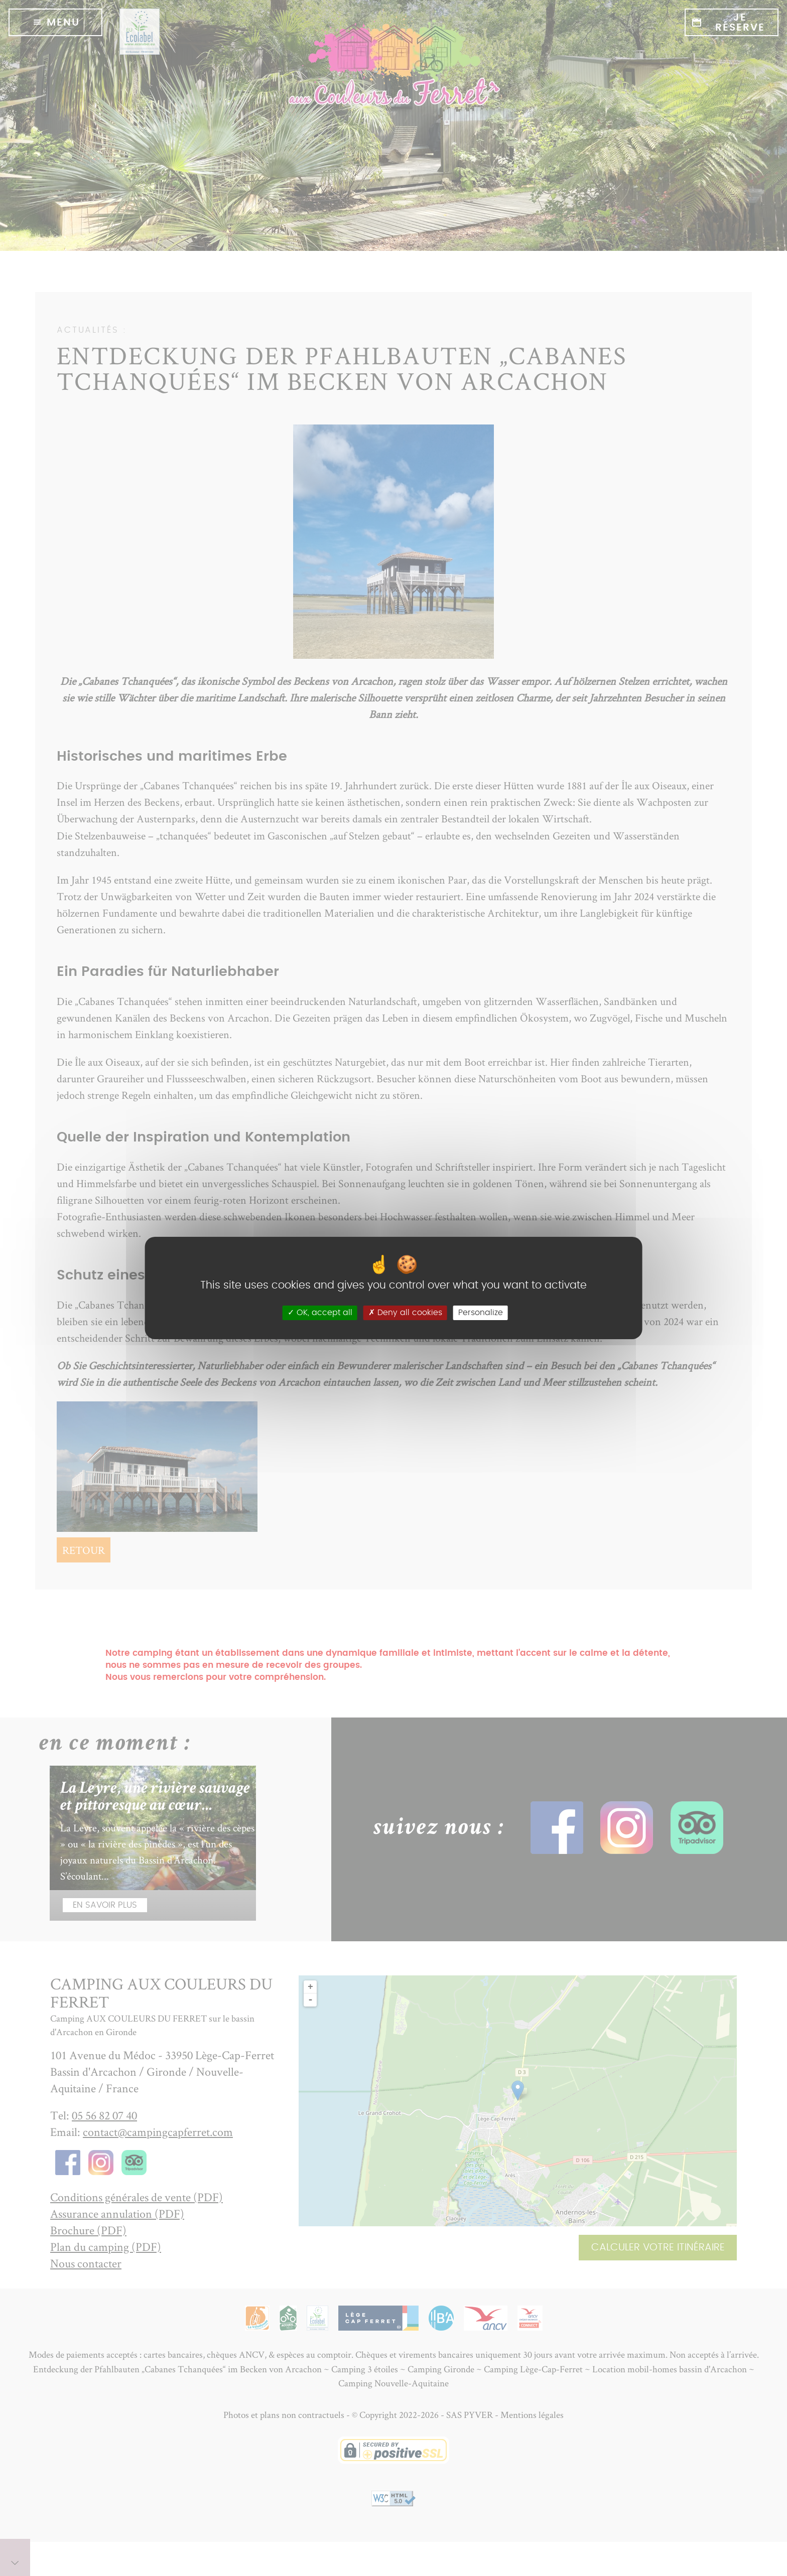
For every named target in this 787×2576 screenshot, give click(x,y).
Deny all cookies (405, 1313)
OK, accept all (320, 1313)
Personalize (480, 1313)
